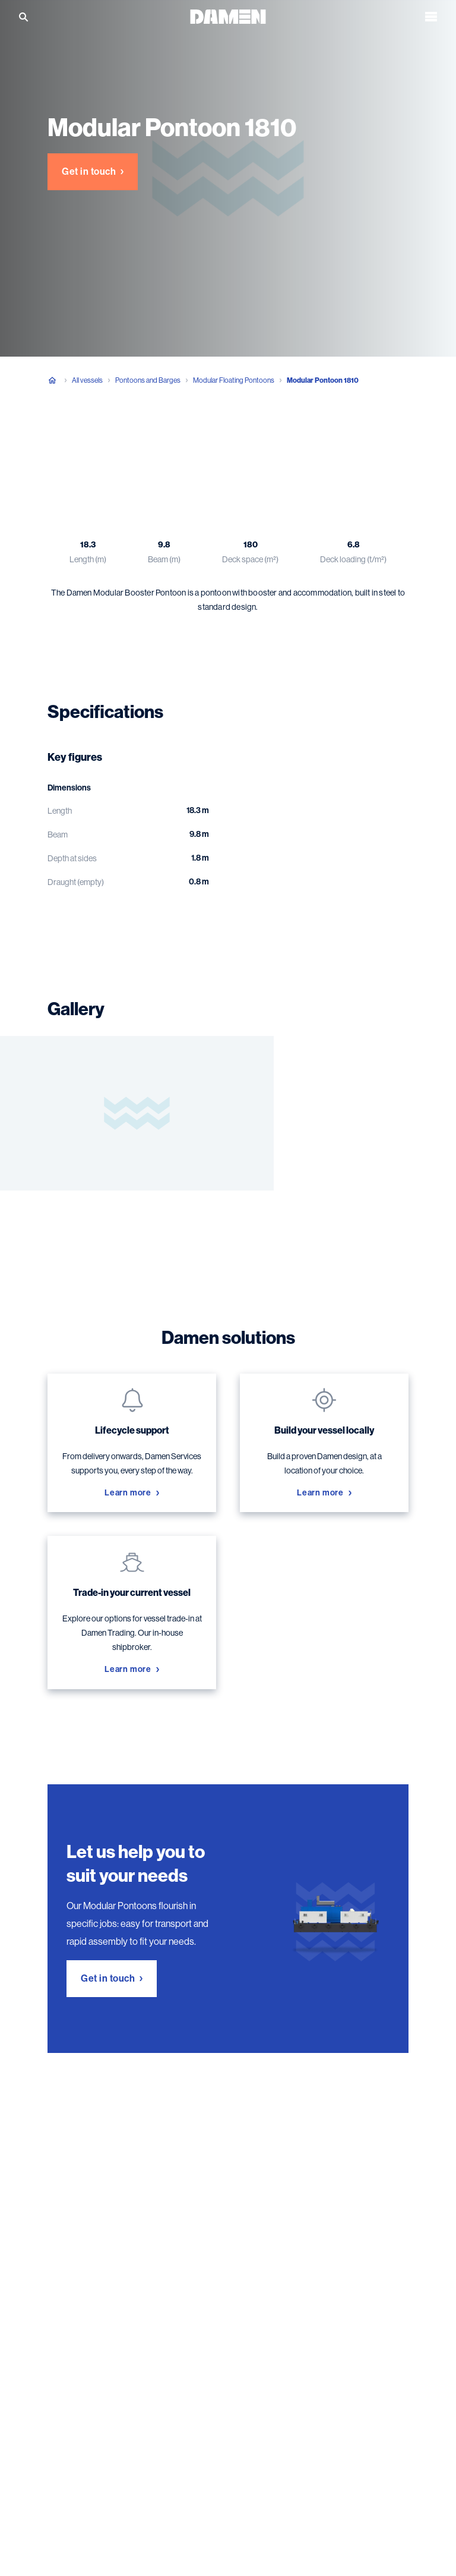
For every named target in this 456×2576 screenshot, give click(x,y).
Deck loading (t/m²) (353, 559)
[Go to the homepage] (228, 15)
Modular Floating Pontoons (233, 380)
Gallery (200, 439)
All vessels (87, 380)
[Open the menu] (431, 16)
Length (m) (87, 559)
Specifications (135, 439)
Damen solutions (270, 439)
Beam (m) (164, 559)
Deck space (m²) (250, 559)
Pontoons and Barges (147, 380)
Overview (66, 439)
